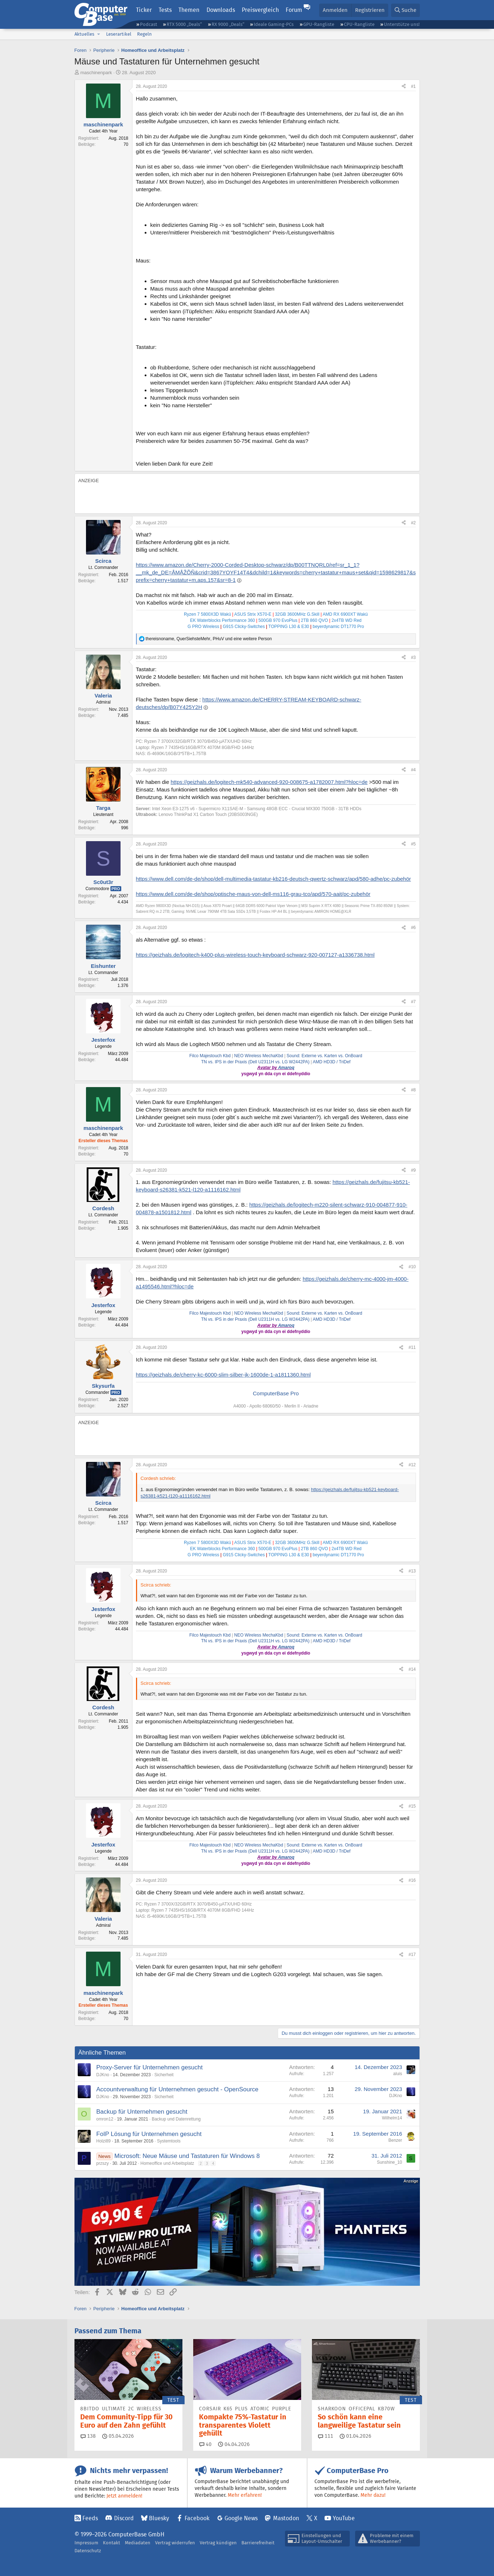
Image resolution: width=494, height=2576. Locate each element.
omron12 (104, 2119)
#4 (413, 769)
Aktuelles (84, 34)
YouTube (344, 2518)
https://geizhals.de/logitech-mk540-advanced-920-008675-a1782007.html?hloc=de (269, 782)
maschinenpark (96, 72)
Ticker (144, 10)
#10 (412, 1266)
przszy (102, 2163)
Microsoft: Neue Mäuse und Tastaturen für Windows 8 (187, 2156)
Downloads (221, 10)
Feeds (90, 2518)
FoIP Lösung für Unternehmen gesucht (149, 2134)
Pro (116, 889)
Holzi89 (103, 2141)
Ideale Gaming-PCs (274, 24)
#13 (412, 1571)
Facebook (197, 2518)
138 (88, 2436)
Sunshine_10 (389, 2162)
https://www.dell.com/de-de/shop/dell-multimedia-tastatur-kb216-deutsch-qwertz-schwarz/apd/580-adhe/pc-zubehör (273, 879)
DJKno (102, 2074)
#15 (412, 1806)
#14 (412, 1669)
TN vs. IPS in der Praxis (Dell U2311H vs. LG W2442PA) (255, 1061)
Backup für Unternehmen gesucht (141, 2111)
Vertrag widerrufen (175, 2542)
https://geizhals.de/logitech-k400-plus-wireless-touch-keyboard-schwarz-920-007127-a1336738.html (255, 955)
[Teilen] (403, 86)
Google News (241, 2518)
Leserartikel (118, 34)
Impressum (86, 2542)
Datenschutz (87, 2550)
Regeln (144, 34)
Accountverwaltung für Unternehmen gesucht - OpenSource (177, 2089)
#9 (413, 1170)
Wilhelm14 (392, 2118)
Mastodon (286, 2518)
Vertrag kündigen (218, 2542)
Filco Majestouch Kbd (210, 1055)
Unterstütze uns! (402, 24)
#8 (413, 1089)
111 (325, 2436)
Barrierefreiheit (258, 2542)
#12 (412, 1464)
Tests (165, 10)
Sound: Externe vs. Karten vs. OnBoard (323, 1055)
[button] (99, 34)
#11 (412, 1347)
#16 (412, 1880)
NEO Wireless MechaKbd (258, 1055)
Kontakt (111, 2542)
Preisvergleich (260, 10)
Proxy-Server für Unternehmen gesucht (149, 2067)
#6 (413, 927)
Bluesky (159, 2518)
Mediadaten (137, 2542)
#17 (412, 1954)
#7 (413, 1001)
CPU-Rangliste (359, 24)
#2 (413, 522)
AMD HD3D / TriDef (331, 1061)
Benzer (395, 2140)
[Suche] (405, 10)
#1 (413, 86)
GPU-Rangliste (318, 24)
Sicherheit (163, 2074)
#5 (413, 844)
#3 (413, 657)
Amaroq (286, 1067)
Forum (294, 10)
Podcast (148, 24)
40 (205, 2444)
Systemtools (168, 2141)
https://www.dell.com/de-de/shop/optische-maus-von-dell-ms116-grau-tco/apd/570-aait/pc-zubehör (253, 894)
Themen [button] (188, 10)
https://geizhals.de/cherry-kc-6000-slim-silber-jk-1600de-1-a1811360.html (223, 1375)
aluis (397, 2073)
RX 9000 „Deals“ (228, 24)
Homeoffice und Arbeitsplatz (167, 2163)
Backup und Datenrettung (176, 2119)
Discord (124, 2518)
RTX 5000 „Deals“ (184, 24)
